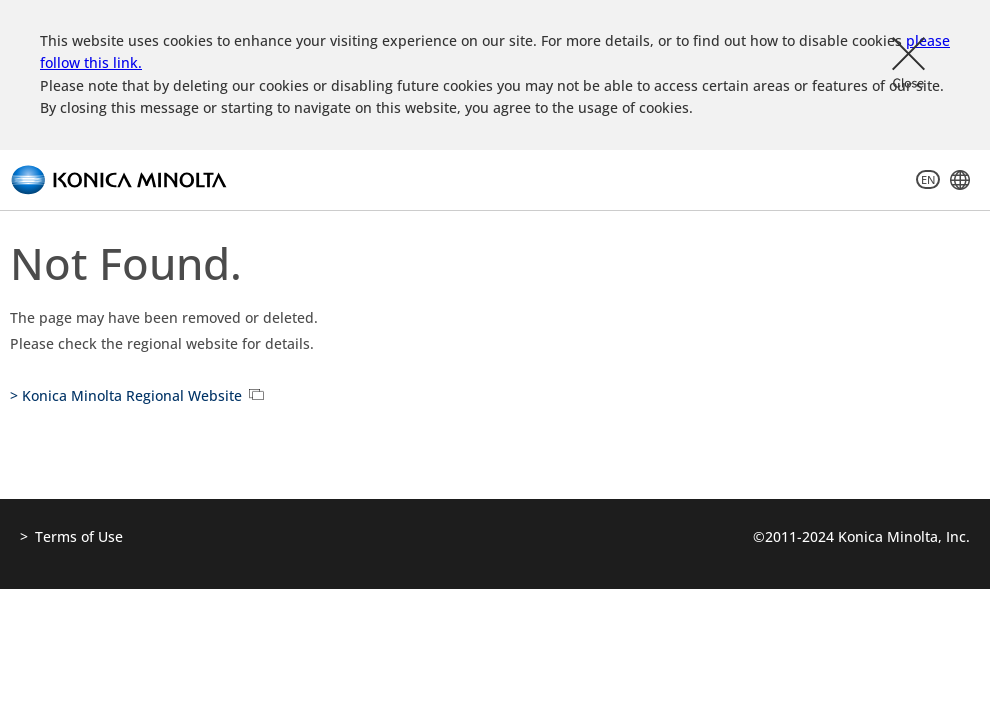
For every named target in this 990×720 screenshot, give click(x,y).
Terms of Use (79, 536)
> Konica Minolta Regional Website (126, 395)
